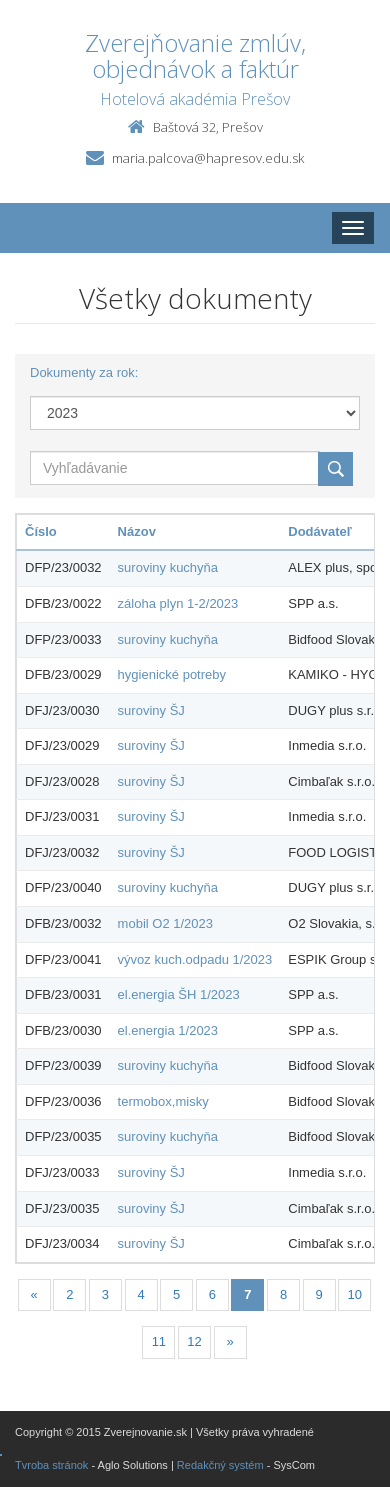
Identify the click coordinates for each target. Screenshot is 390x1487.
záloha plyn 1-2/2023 (178, 603)
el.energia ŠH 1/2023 (179, 994)
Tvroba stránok (51, 1465)
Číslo (41, 531)
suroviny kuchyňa (168, 567)
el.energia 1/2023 (168, 1030)
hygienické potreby (172, 674)
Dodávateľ (320, 531)
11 (159, 1341)
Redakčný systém (220, 1465)
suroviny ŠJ (151, 710)
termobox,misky (163, 1101)
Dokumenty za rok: (84, 372)
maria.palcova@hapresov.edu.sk (208, 158)
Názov (137, 531)
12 (194, 1341)
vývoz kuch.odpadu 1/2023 (195, 959)
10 (355, 1294)
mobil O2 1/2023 (165, 923)
